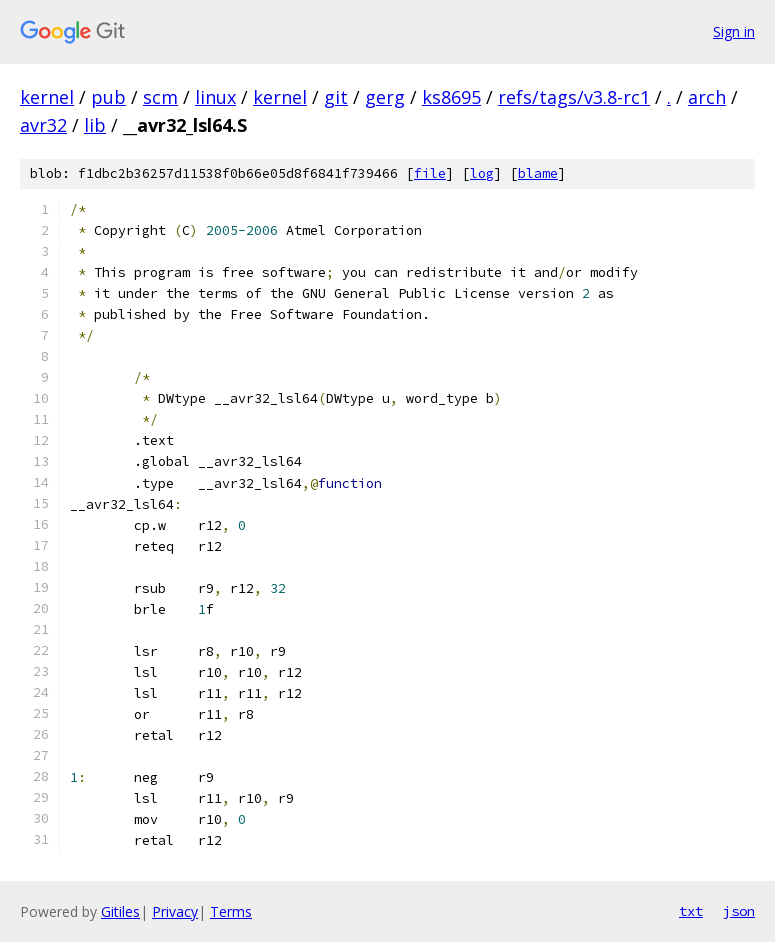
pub (108, 97)
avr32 (43, 125)
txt (691, 911)
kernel (47, 97)
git (336, 97)
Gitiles (120, 911)
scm (160, 97)
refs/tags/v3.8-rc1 (574, 97)
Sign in (734, 31)
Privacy (175, 911)
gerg (385, 97)
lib (95, 125)
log (482, 173)
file (430, 173)
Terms (231, 911)
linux (215, 97)
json (739, 911)
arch (707, 97)
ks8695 (451, 97)
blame (538, 173)
